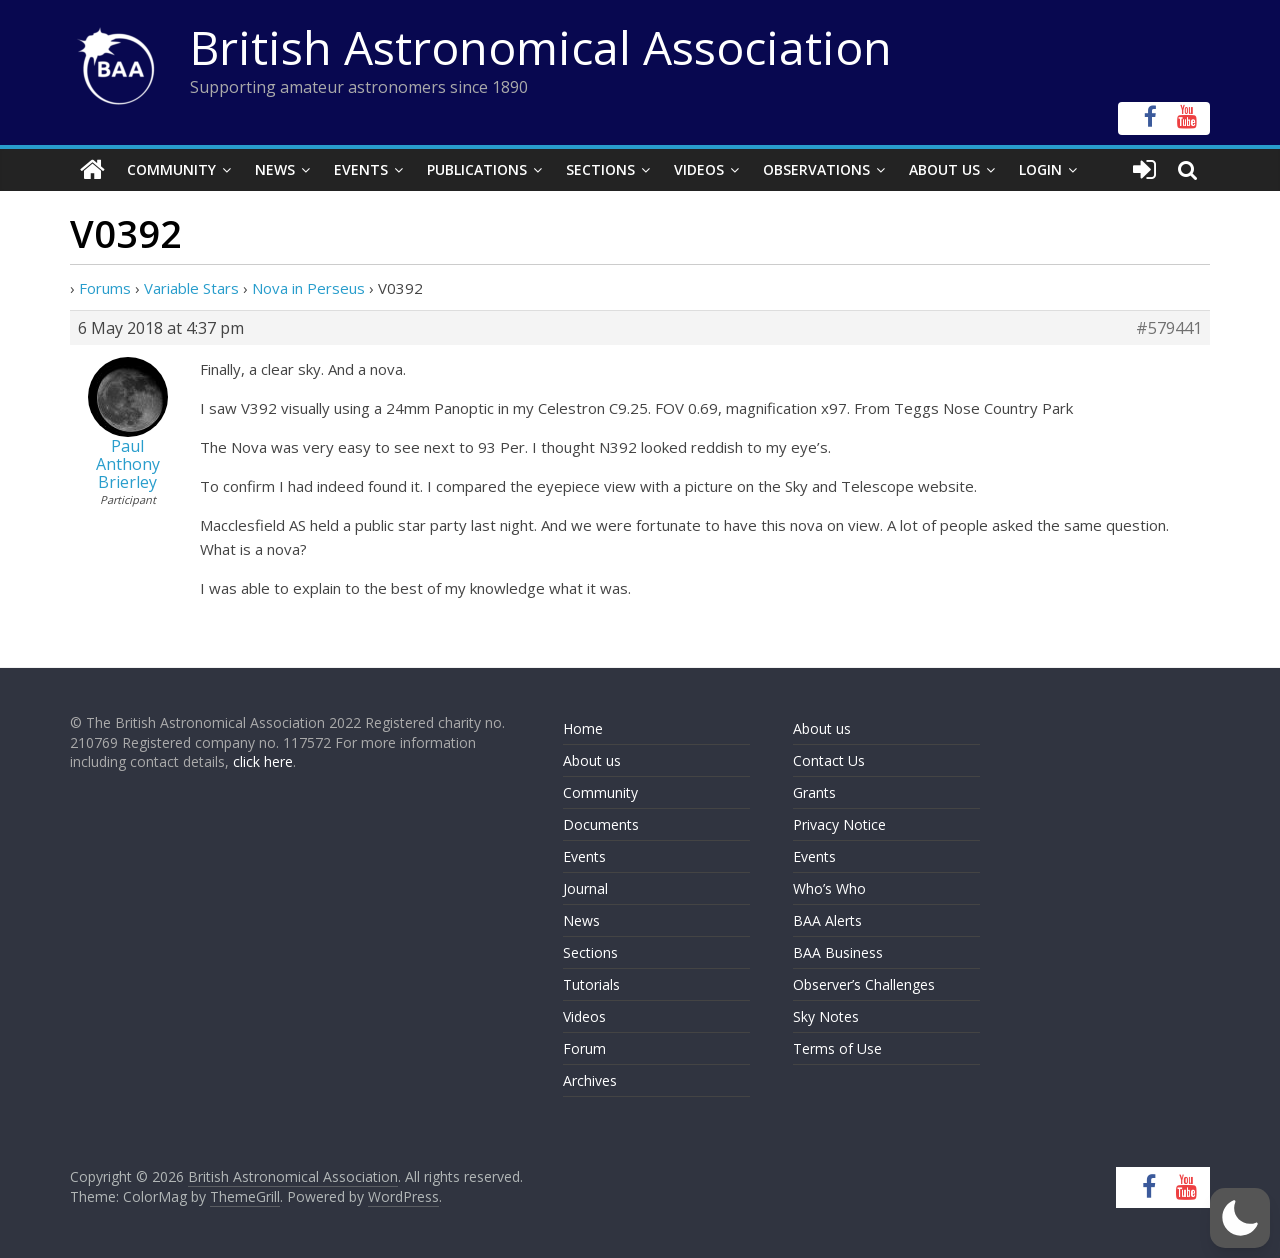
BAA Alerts (827, 920)
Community (171, 169)
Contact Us (829, 760)
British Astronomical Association (541, 47)
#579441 (1169, 328)
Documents (601, 824)
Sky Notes (826, 1016)
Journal (585, 888)
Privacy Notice (839, 824)
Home (583, 728)
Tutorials (591, 984)
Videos (699, 169)
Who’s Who (829, 888)
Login (1040, 169)
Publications (477, 169)
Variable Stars (191, 288)
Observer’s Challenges (864, 984)
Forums (105, 288)
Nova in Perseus (308, 288)
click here (263, 761)
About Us (944, 169)
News (275, 169)
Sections (600, 169)
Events (361, 169)
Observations (816, 169)
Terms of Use (837, 1048)
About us (592, 760)
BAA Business (838, 952)
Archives (590, 1080)
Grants (814, 792)
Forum (584, 1048)
